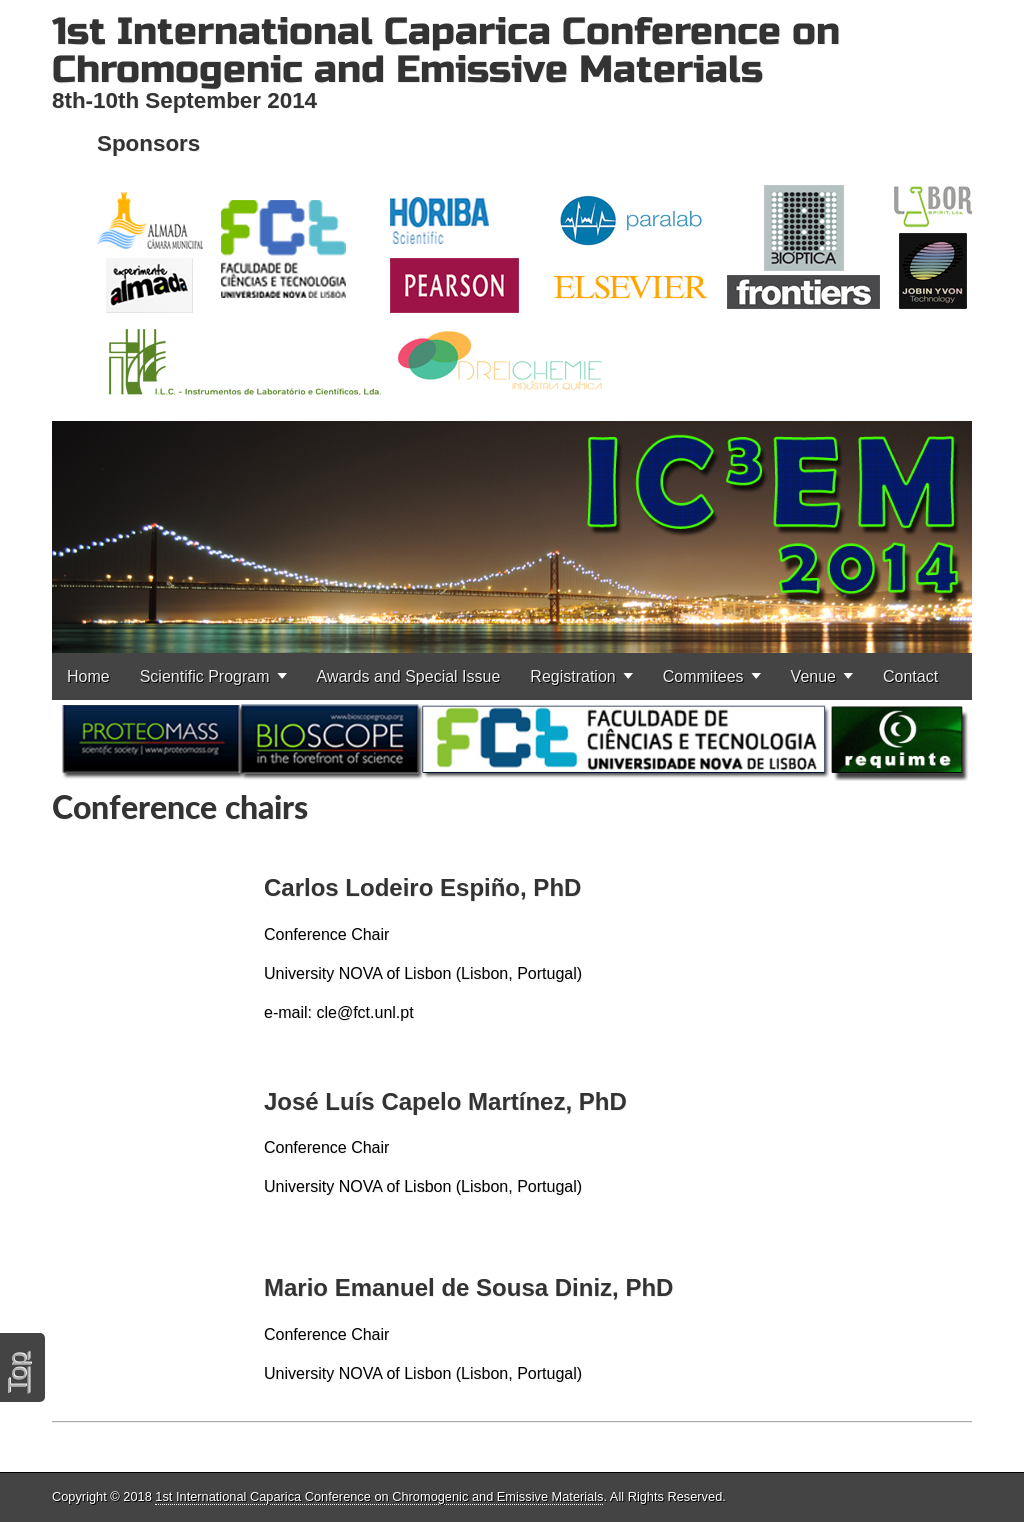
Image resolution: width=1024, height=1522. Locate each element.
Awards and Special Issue (409, 676)
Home (88, 676)
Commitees (703, 676)
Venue (813, 676)
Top (17, 1372)
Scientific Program (205, 676)
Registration (572, 676)
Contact (910, 676)
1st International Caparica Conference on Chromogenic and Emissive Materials (446, 50)
